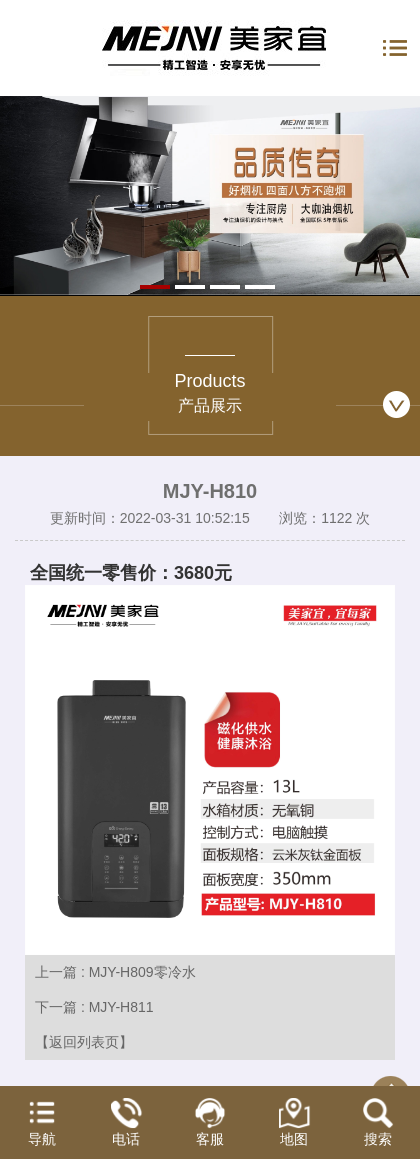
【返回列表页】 (84, 1042)
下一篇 (94, 1007)
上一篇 (115, 972)
